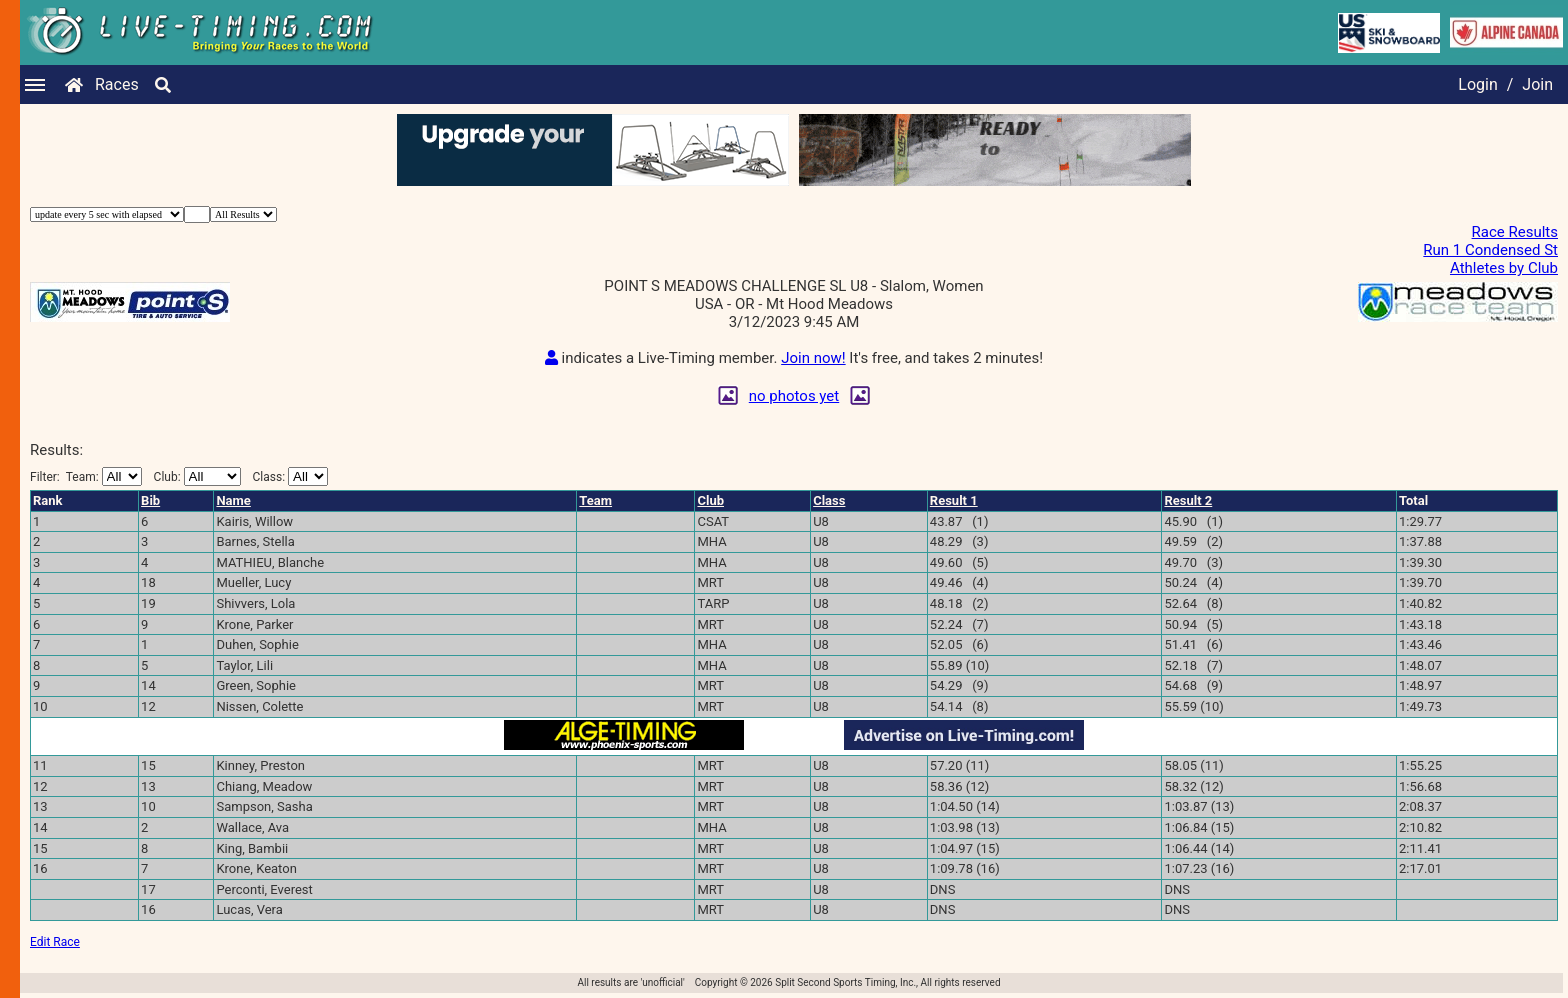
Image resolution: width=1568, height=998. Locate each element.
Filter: (86, 476)
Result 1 (954, 500)
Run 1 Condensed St (1490, 250)
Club (710, 500)
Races (117, 84)
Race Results (1515, 232)
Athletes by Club (1504, 268)
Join (1537, 84)
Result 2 (1188, 500)
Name (233, 500)
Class (829, 500)
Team (595, 500)
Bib (150, 500)
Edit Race (55, 942)
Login (1477, 84)
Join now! (813, 358)
